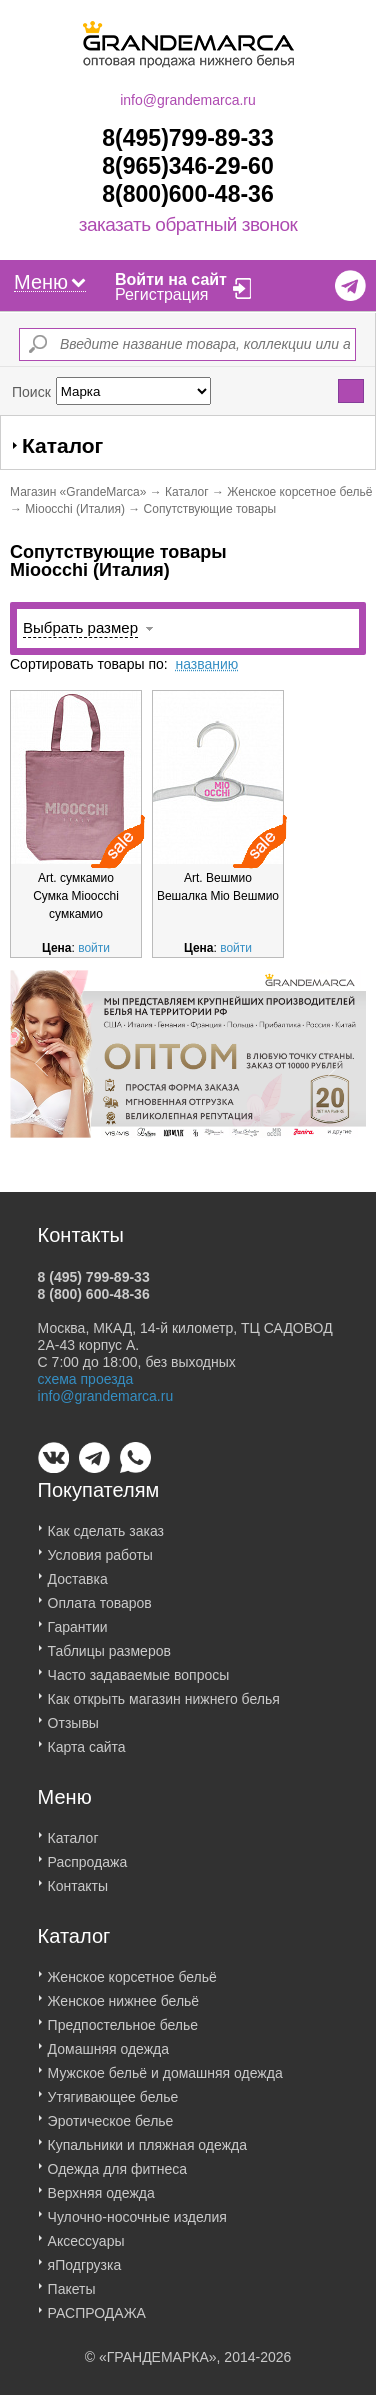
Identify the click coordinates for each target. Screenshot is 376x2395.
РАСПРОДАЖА (97, 2304)
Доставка (78, 1570)
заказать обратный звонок (188, 225)
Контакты (78, 1877)
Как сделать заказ (106, 1522)
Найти (351, 390)
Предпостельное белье (123, 2016)
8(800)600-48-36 (187, 194)
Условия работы (100, 1546)
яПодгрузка (85, 2256)
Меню (50, 282)
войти (94, 948)
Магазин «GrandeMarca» (78, 492)
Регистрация (162, 294)
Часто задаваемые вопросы (139, 1666)
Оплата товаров (100, 1594)
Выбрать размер (80, 627)
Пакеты (72, 2280)
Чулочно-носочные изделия (137, 2208)
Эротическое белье (111, 2112)
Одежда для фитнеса (117, 2160)
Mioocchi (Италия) (75, 509)
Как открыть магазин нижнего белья (164, 1690)
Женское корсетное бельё (299, 492)
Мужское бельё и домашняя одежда (165, 2064)
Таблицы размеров (109, 1642)
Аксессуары (86, 2232)
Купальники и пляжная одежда (147, 2136)
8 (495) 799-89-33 (94, 1268)
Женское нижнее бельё (124, 1992)
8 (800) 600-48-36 (94, 1285)
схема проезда (86, 1370)
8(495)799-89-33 (187, 138)
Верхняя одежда (101, 2184)
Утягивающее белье (113, 2088)
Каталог (187, 492)
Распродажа (88, 1853)
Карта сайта (87, 1738)
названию (206, 664)
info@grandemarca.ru (188, 100)
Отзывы (73, 1714)
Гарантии (78, 1618)
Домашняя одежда (108, 2040)
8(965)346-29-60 (187, 166)
